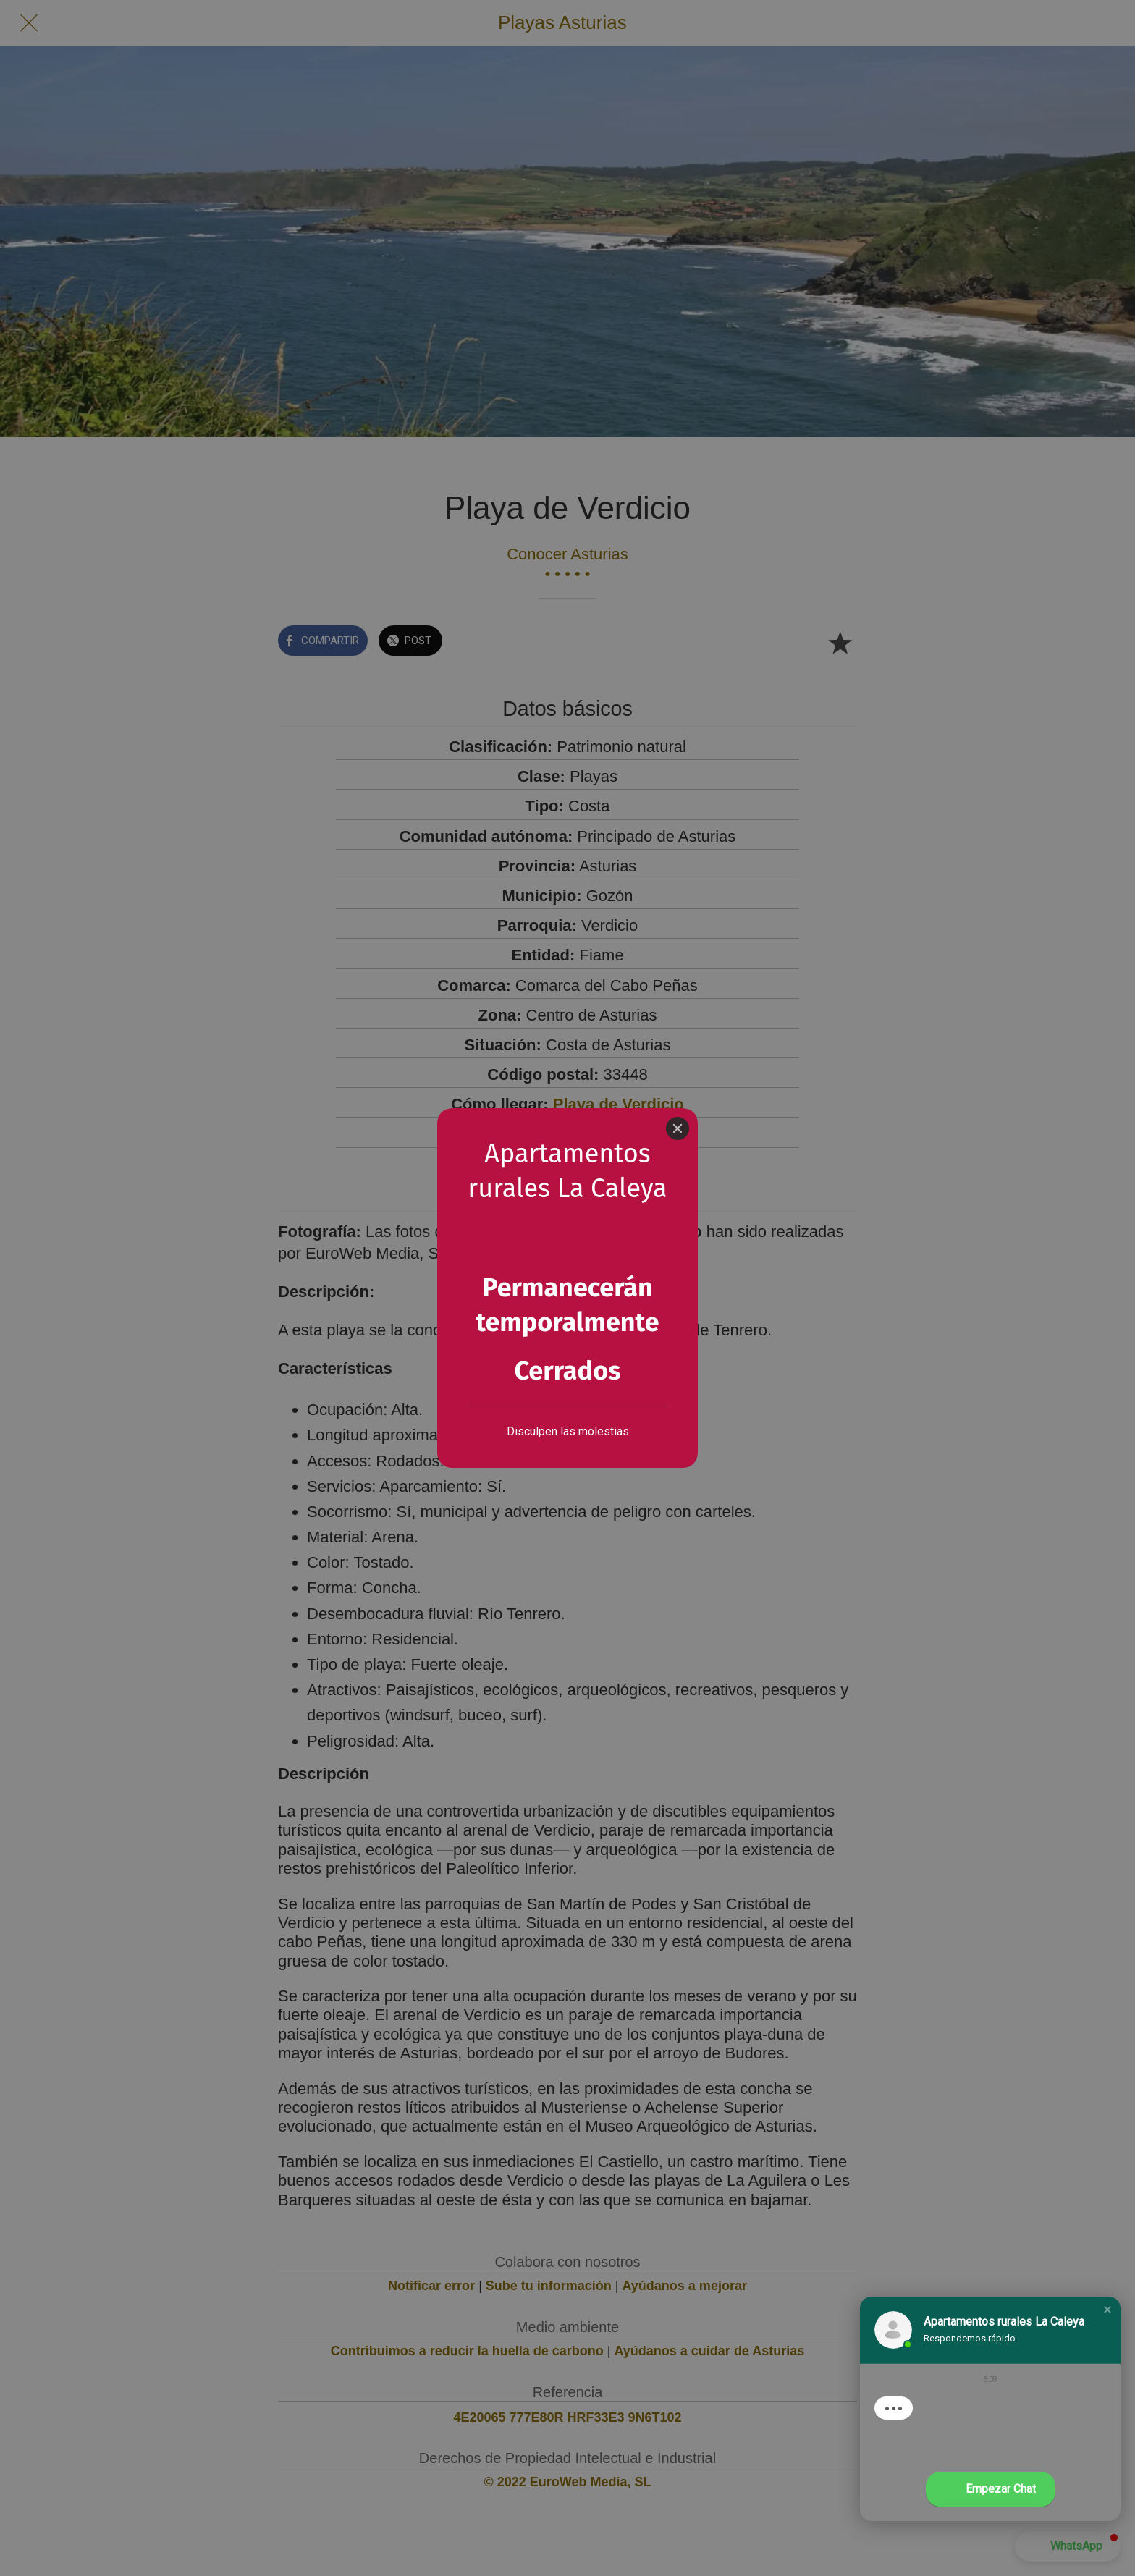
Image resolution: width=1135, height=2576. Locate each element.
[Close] (677, 1081)
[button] (1107, 2309)
